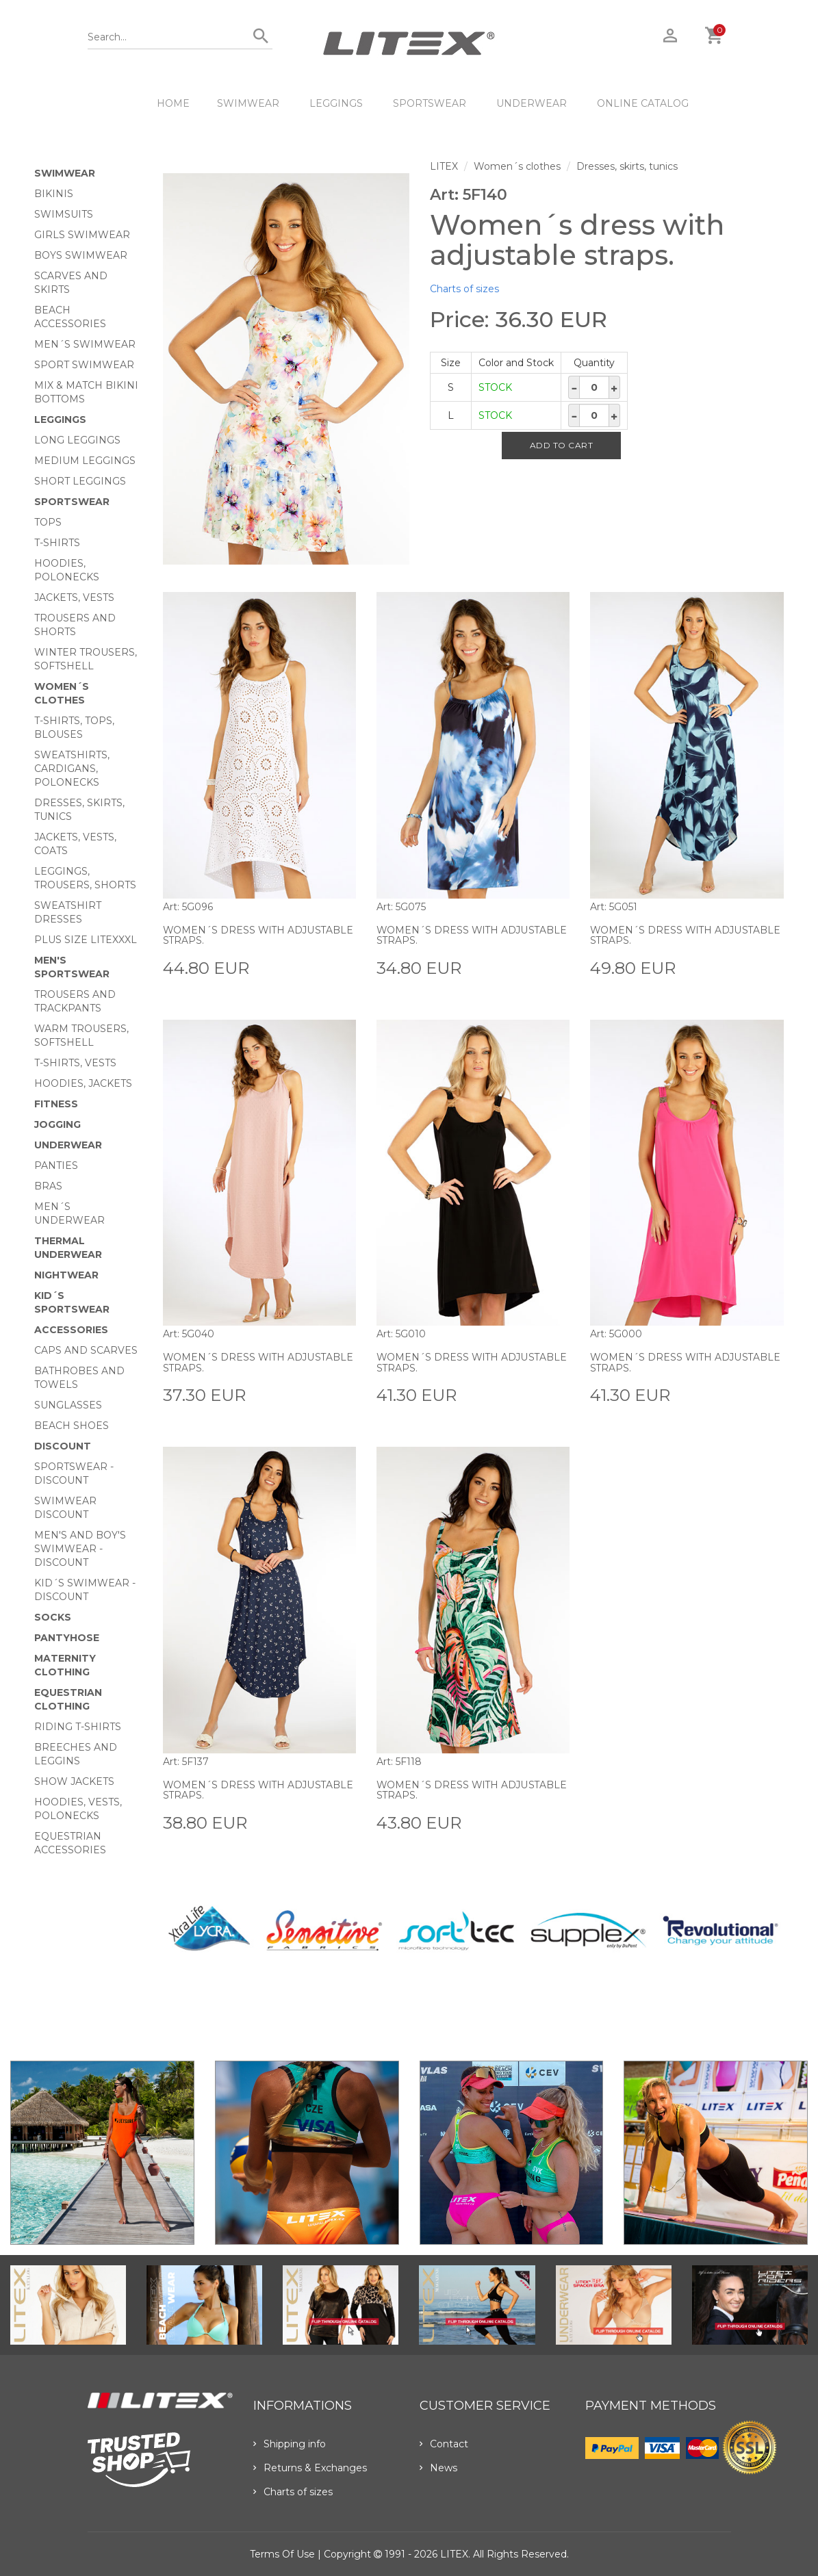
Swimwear (248, 103)
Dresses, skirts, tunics (627, 166)
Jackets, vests (74, 597)
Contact (444, 2444)
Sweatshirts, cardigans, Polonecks (72, 768)
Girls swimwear (82, 235)
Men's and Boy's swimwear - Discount (80, 1549)
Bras (48, 1186)
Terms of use (282, 2554)
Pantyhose (66, 1638)
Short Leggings (80, 481)
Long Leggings (77, 440)
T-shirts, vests (75, 1063)
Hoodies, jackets (83, 1083)
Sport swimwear (84, 365)
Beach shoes (71, 1425)
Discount (62, 1446)
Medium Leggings (85, 460)
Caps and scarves (86, 1350)
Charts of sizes (464, 289)
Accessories (71, 1330)
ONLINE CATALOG (643, 103)
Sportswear (429, 103)
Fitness (56, 1104)
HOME (173, 103)
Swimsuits (63, 214)
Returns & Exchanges (310, 2468)
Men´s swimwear (85, 344)
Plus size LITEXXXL (85, 939)
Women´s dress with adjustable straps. (259, 935)
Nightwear (66, 1275)
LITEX (444, 166)
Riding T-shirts (77, 1727)
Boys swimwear (80, 255)
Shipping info (289, 2444)
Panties (56, 1165)
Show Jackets (74, 1781)
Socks (52, 1617)
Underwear (531, 103)
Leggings (336, 103)
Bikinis (53, 194)
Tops (48, 522)
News (438, 2468)
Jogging (57, 1124)
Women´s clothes (517, 166)
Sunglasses (68, 1405)
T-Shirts (57, 543)
